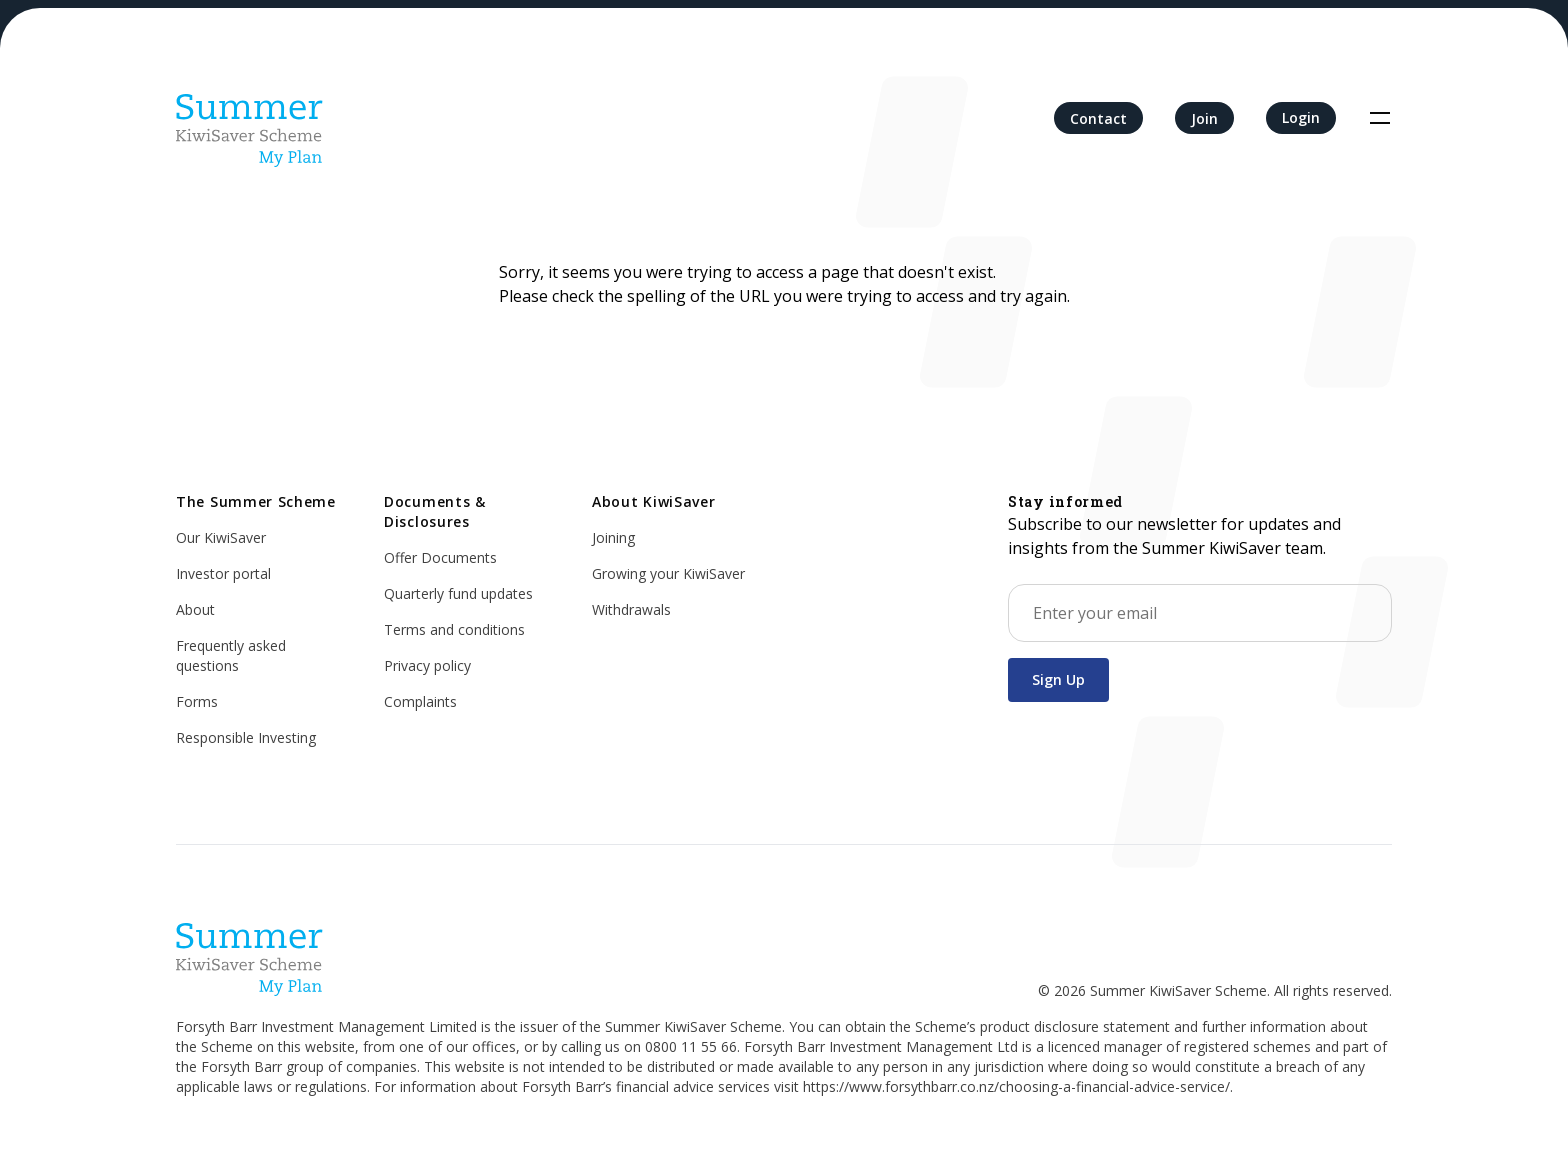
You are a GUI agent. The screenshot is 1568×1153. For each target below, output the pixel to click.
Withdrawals (631, 609)
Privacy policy (427, 665)
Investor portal (223, 573)
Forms (197, 701)
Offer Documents (440, 557)
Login (1301, 117)
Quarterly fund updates (458, 593)
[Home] (250, 118)
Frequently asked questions (231, 655)
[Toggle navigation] (1380, 118)
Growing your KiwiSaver (668, 573)
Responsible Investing (246, 737)
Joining (613, 537)
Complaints (420, 701)
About (195, 609)
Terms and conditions (454, 629)
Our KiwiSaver (221, 537)
